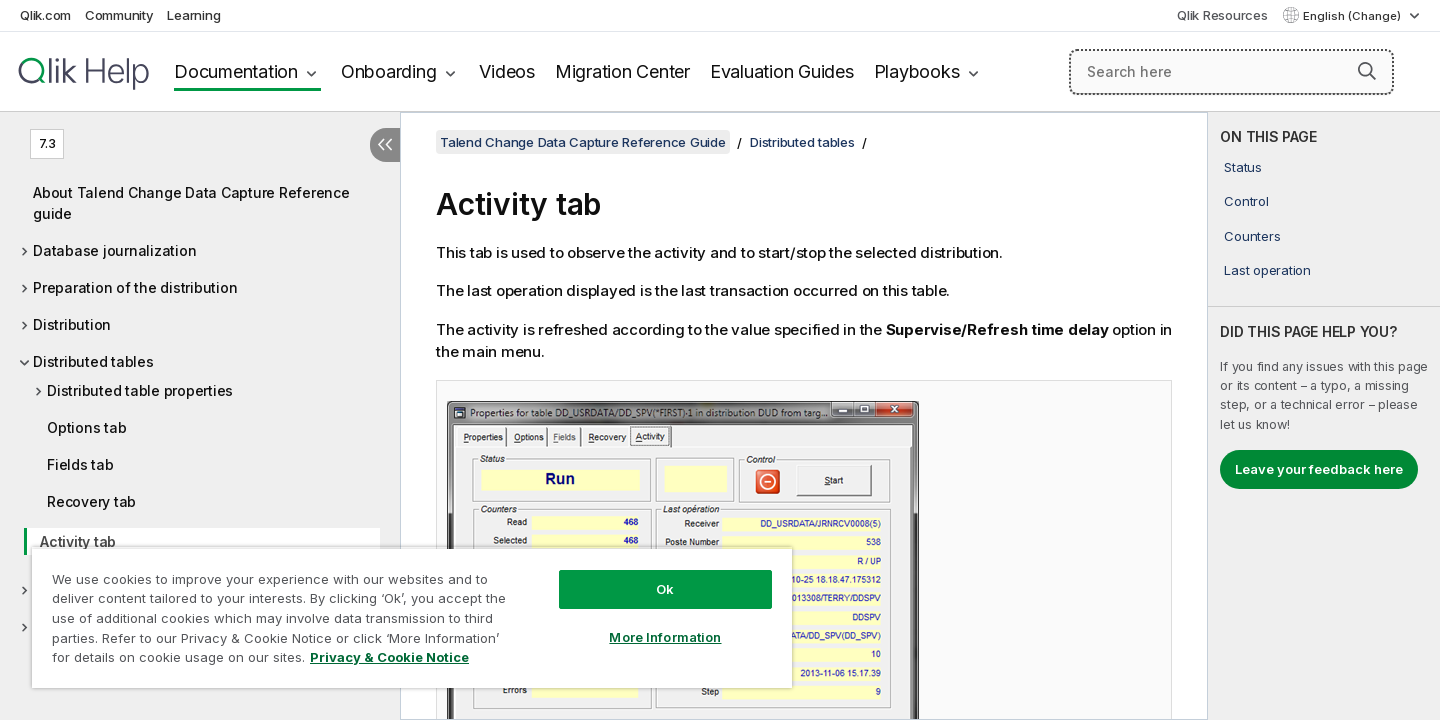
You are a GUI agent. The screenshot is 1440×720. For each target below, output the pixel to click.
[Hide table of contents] (385, 145)
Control (1246, 201)
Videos (507, 71)
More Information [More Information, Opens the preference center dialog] (665, 637)
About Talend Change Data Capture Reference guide (191, 203)
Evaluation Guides (782, 71)
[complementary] (1324, 416)
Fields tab (80, 464)
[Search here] (1231, 72)
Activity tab (78, 541)
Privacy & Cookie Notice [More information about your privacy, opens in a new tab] (389, 657)
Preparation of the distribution (135, 287)
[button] (1367, 71)
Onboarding (389, 71)
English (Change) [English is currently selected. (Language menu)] (1353, 16)
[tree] (200, 404)
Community (119, 15)
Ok (665, 589)
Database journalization (114, 250)
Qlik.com (45, 15)
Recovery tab (91, 501)
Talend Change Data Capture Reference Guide (583, 142)
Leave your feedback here (1319, 469)
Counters (1252, 236)
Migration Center (622, 71)
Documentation (236, 71)
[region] (412, 617)
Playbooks (917, 71)
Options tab (86, 427)
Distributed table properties (140, 390)
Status (1243, 167)
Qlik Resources (1222, 15)
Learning (193, 15)
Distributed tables (93, 361)
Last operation (1267, 270)
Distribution (72, 324)
